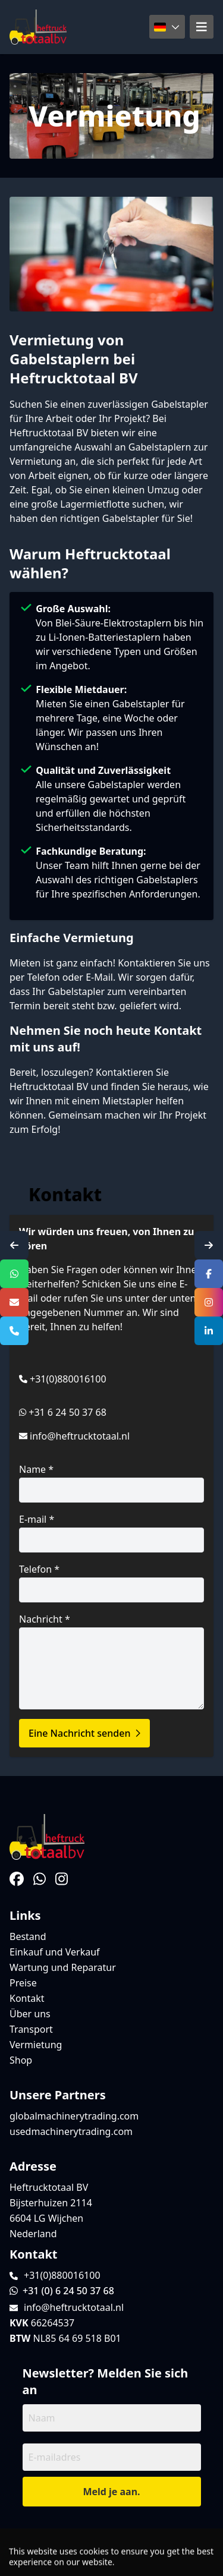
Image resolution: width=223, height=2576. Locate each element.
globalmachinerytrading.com (74, 2115)
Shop (21, 2060)
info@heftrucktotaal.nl (80, 1436)
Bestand (28, 1936)
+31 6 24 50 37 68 (67, 1412)
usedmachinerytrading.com (71, 2131)
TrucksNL (78, 2560)
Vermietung (36, 2044)
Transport (31, 2029)
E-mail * (111, 1532)
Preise (23, 1982)
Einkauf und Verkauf (55, 1951)
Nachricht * (111, 1661)
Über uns (30, 2013)
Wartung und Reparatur (63, 1967)
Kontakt (27, 1998)
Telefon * (111, 1582)
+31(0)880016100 (68, 1378)
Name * (111, 1483)
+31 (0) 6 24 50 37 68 (62, 2290)
